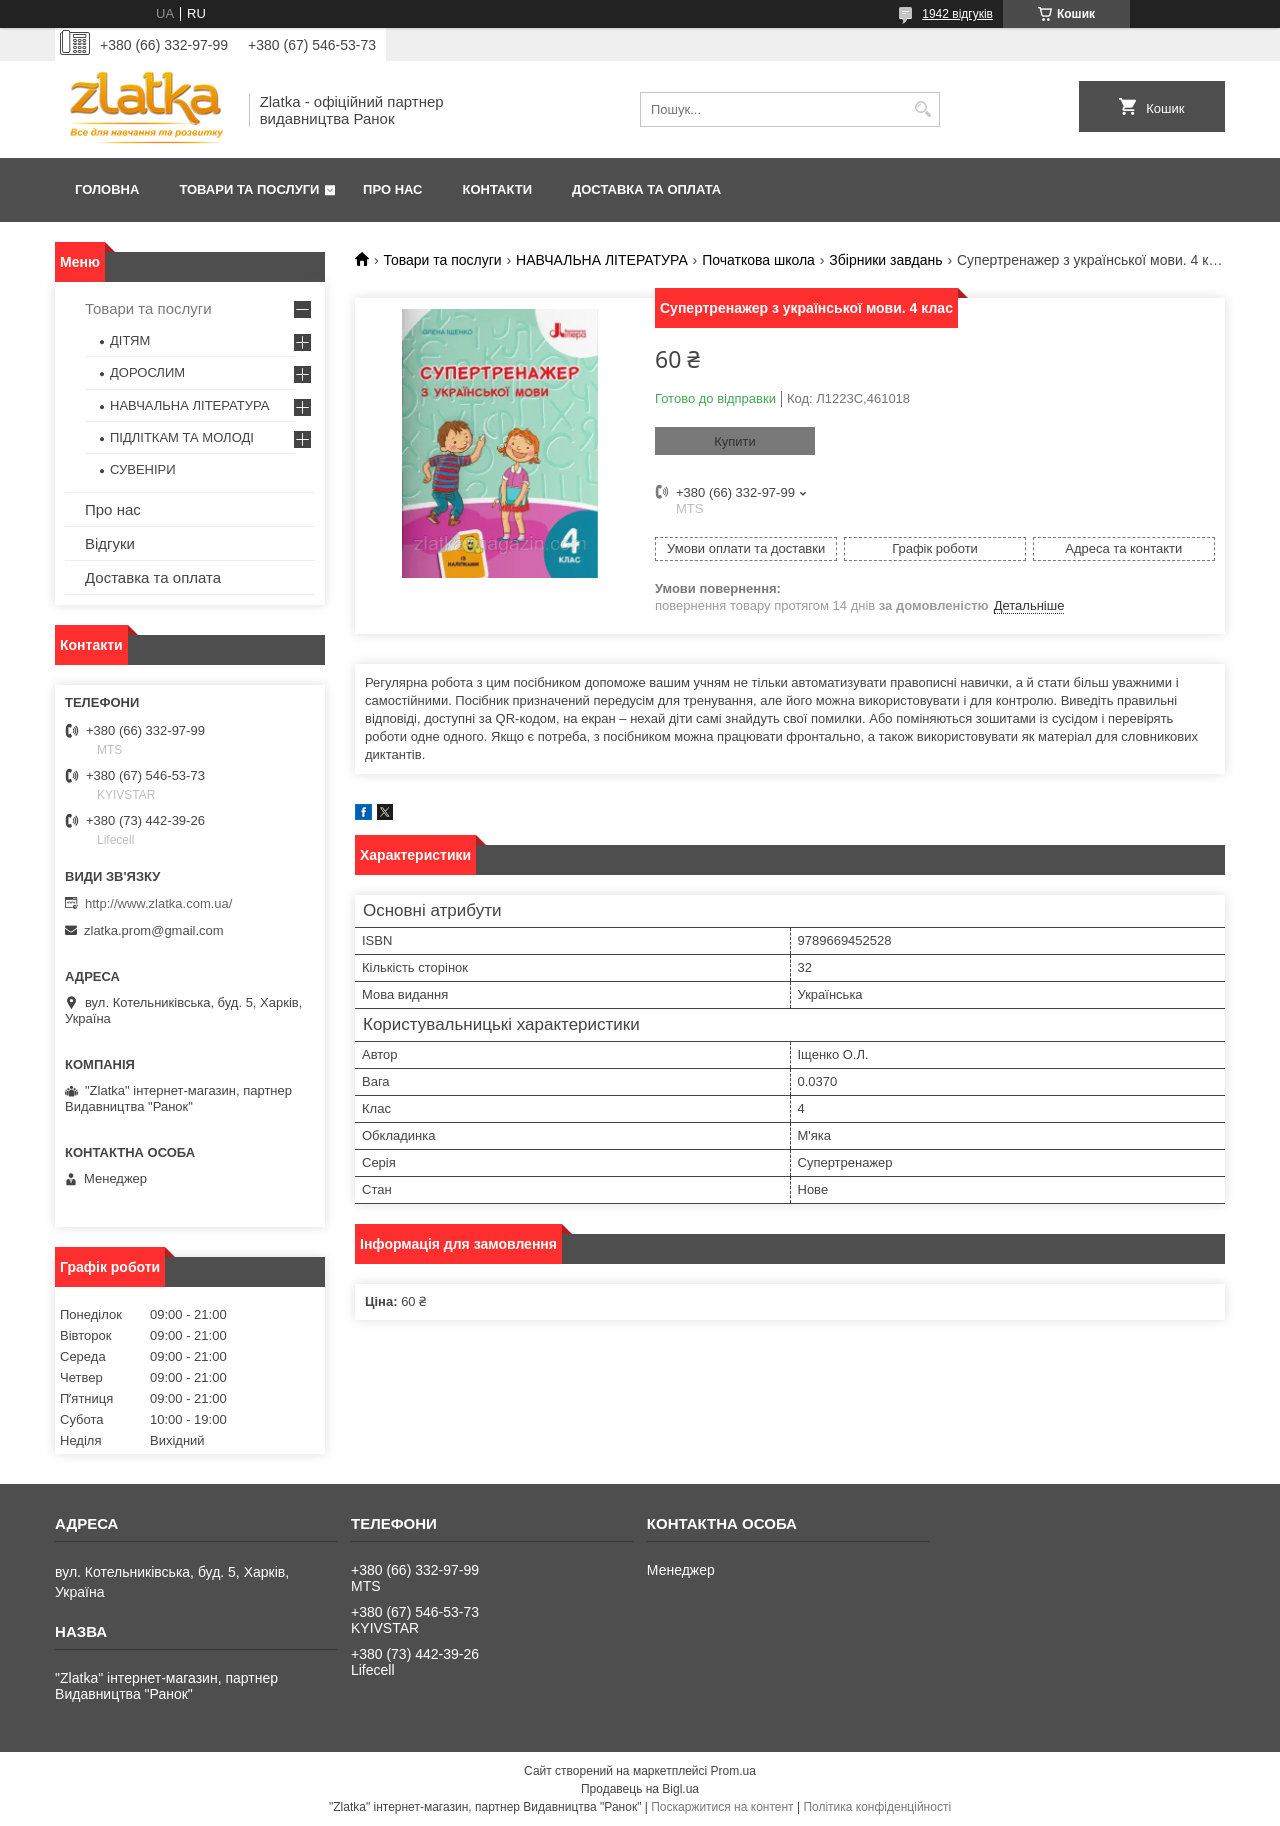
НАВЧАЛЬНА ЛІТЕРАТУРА (602, 260)
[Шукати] (922, 109)
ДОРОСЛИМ (147, 372)
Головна (107, 189)
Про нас (392, 189)
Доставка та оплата (646, 189)
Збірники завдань (885, 260)
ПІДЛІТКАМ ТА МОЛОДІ (182, 437)
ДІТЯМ (130, 340)
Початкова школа (758, 260)
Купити (735, 441)
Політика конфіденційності (877, 1807)
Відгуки (110, 543)
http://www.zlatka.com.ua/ (158, 903)
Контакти (498, 189)
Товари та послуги (249, 189)
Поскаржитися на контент (722, 1807)
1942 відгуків (957, 14)
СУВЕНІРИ (143, 469)
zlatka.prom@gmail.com (154, 930)
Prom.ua (733, 1771)
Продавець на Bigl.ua (640, 1789)
